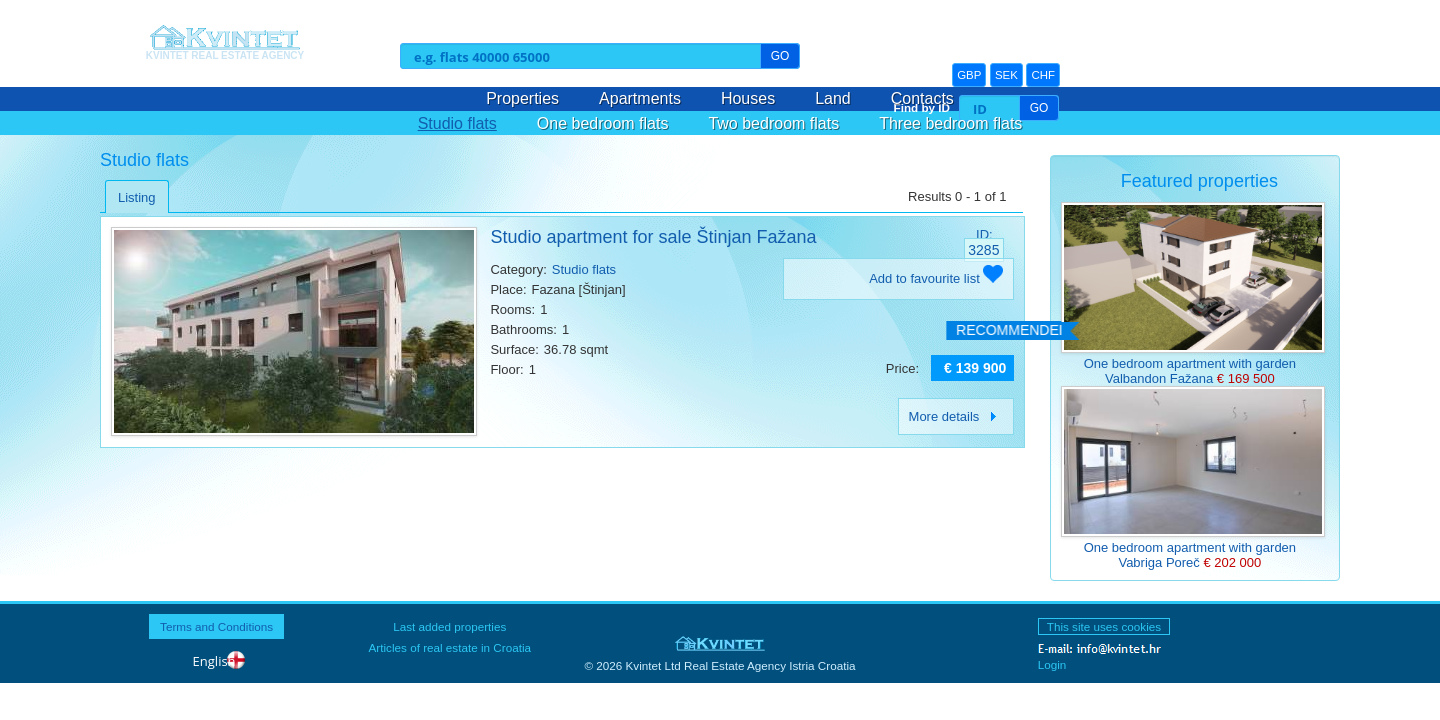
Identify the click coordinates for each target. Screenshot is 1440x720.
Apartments (640, 98)
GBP (969, 75)
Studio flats (457, 123)
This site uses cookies (1104, 626)
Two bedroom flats (773, 123)
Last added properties (449, 626)
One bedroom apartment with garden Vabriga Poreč (1190, 555)
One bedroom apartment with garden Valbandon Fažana (1190, 371)
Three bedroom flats (950, 123)
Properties (522, 98)
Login (1052, 664)
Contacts (922, 98)
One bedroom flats (603, 123)
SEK (1006, 75)
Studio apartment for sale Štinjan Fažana (653, 237)
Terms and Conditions (216, 626)
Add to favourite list (936, 278)
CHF (1043, 75)
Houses (748, 98)
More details (956, 416)
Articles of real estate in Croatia (450, 647)
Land (833, 98)
